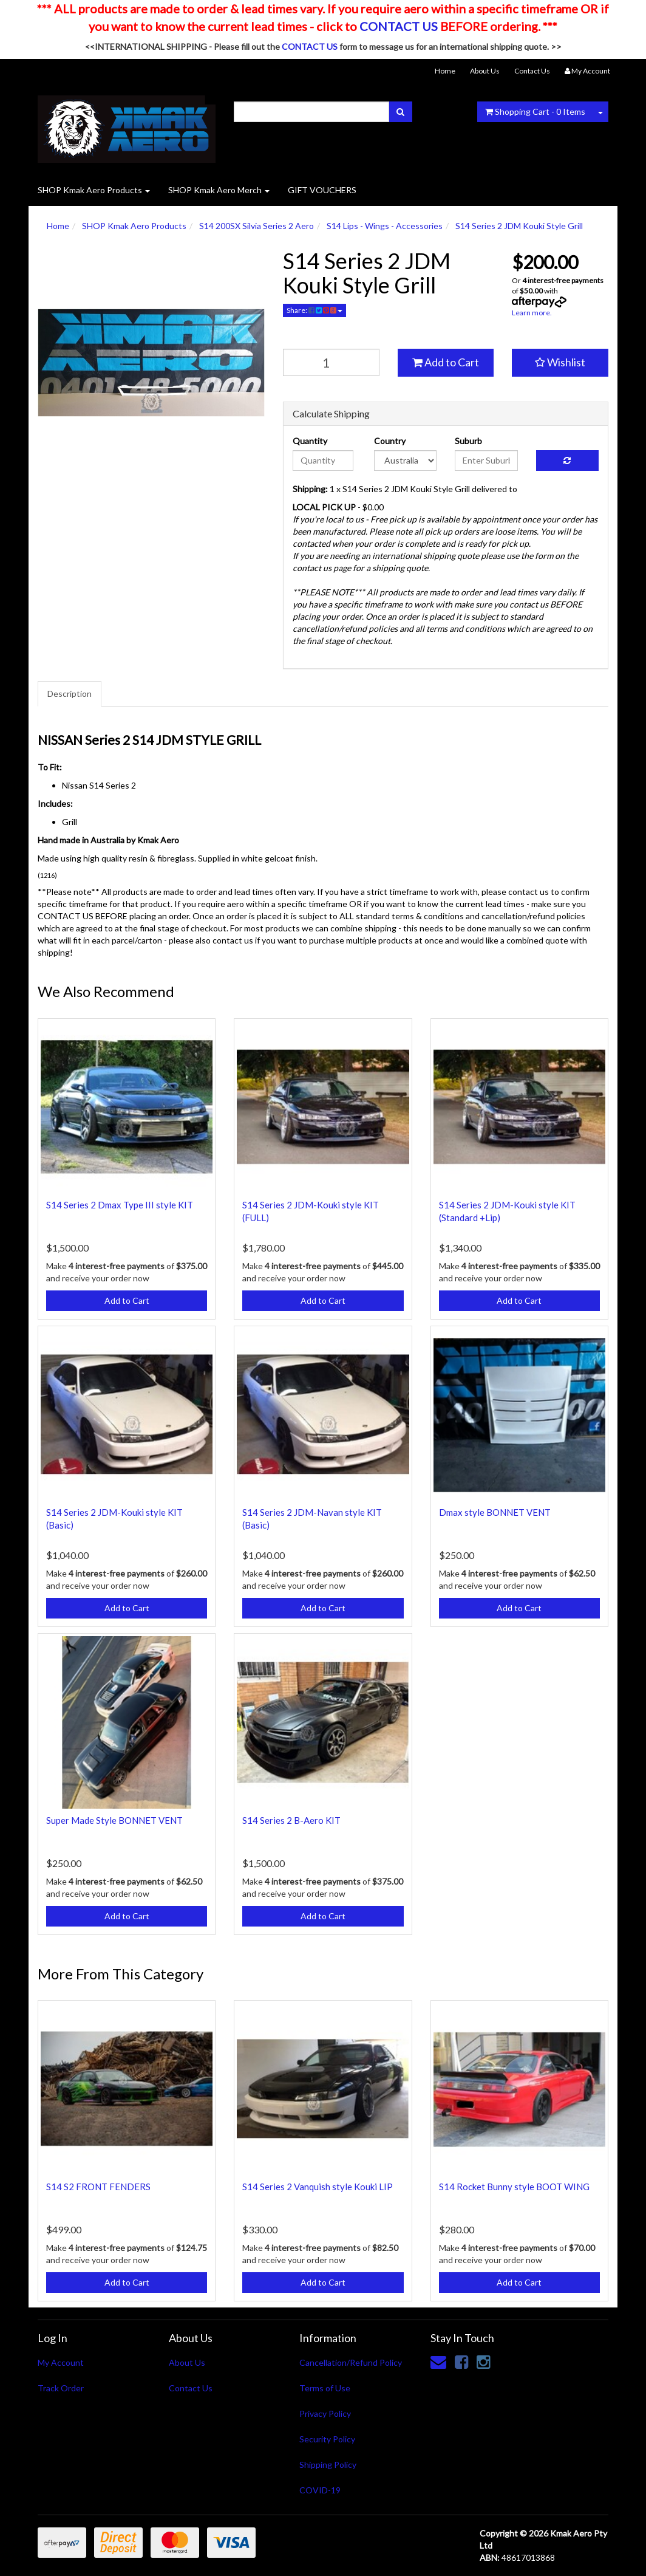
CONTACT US (398, 26)
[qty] (331, 362)
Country (390, 441)
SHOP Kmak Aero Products (94, 190)
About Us (485, 70)
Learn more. (532, 312)
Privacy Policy (325, 2413)
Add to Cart (445, 362)
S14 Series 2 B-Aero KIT (291, 1820)
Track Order (61, 2388)
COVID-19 (320, 2490)
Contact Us (532, 70)
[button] (560, 363)
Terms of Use (324, 2388)
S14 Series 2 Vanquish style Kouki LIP (317, 2186)
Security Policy (327, 2439)
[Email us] (438, 2361)
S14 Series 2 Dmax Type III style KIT (119, 1204)
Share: (314, 310)
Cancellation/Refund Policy (350, 2362)
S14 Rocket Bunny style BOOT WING (514, 2186)
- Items (535, 111)
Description (69, 693)
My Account (61, 2362)
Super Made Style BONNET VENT (114, 1820)
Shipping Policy (327, 2464)
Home (445, 70)
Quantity (310, 441)
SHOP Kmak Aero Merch (219, 190)
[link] (461, 2361)
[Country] (405, 460)
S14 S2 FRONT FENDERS (98, 2186)
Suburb (468, 441)
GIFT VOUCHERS (322, 190)
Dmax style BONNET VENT (495, 1512)
